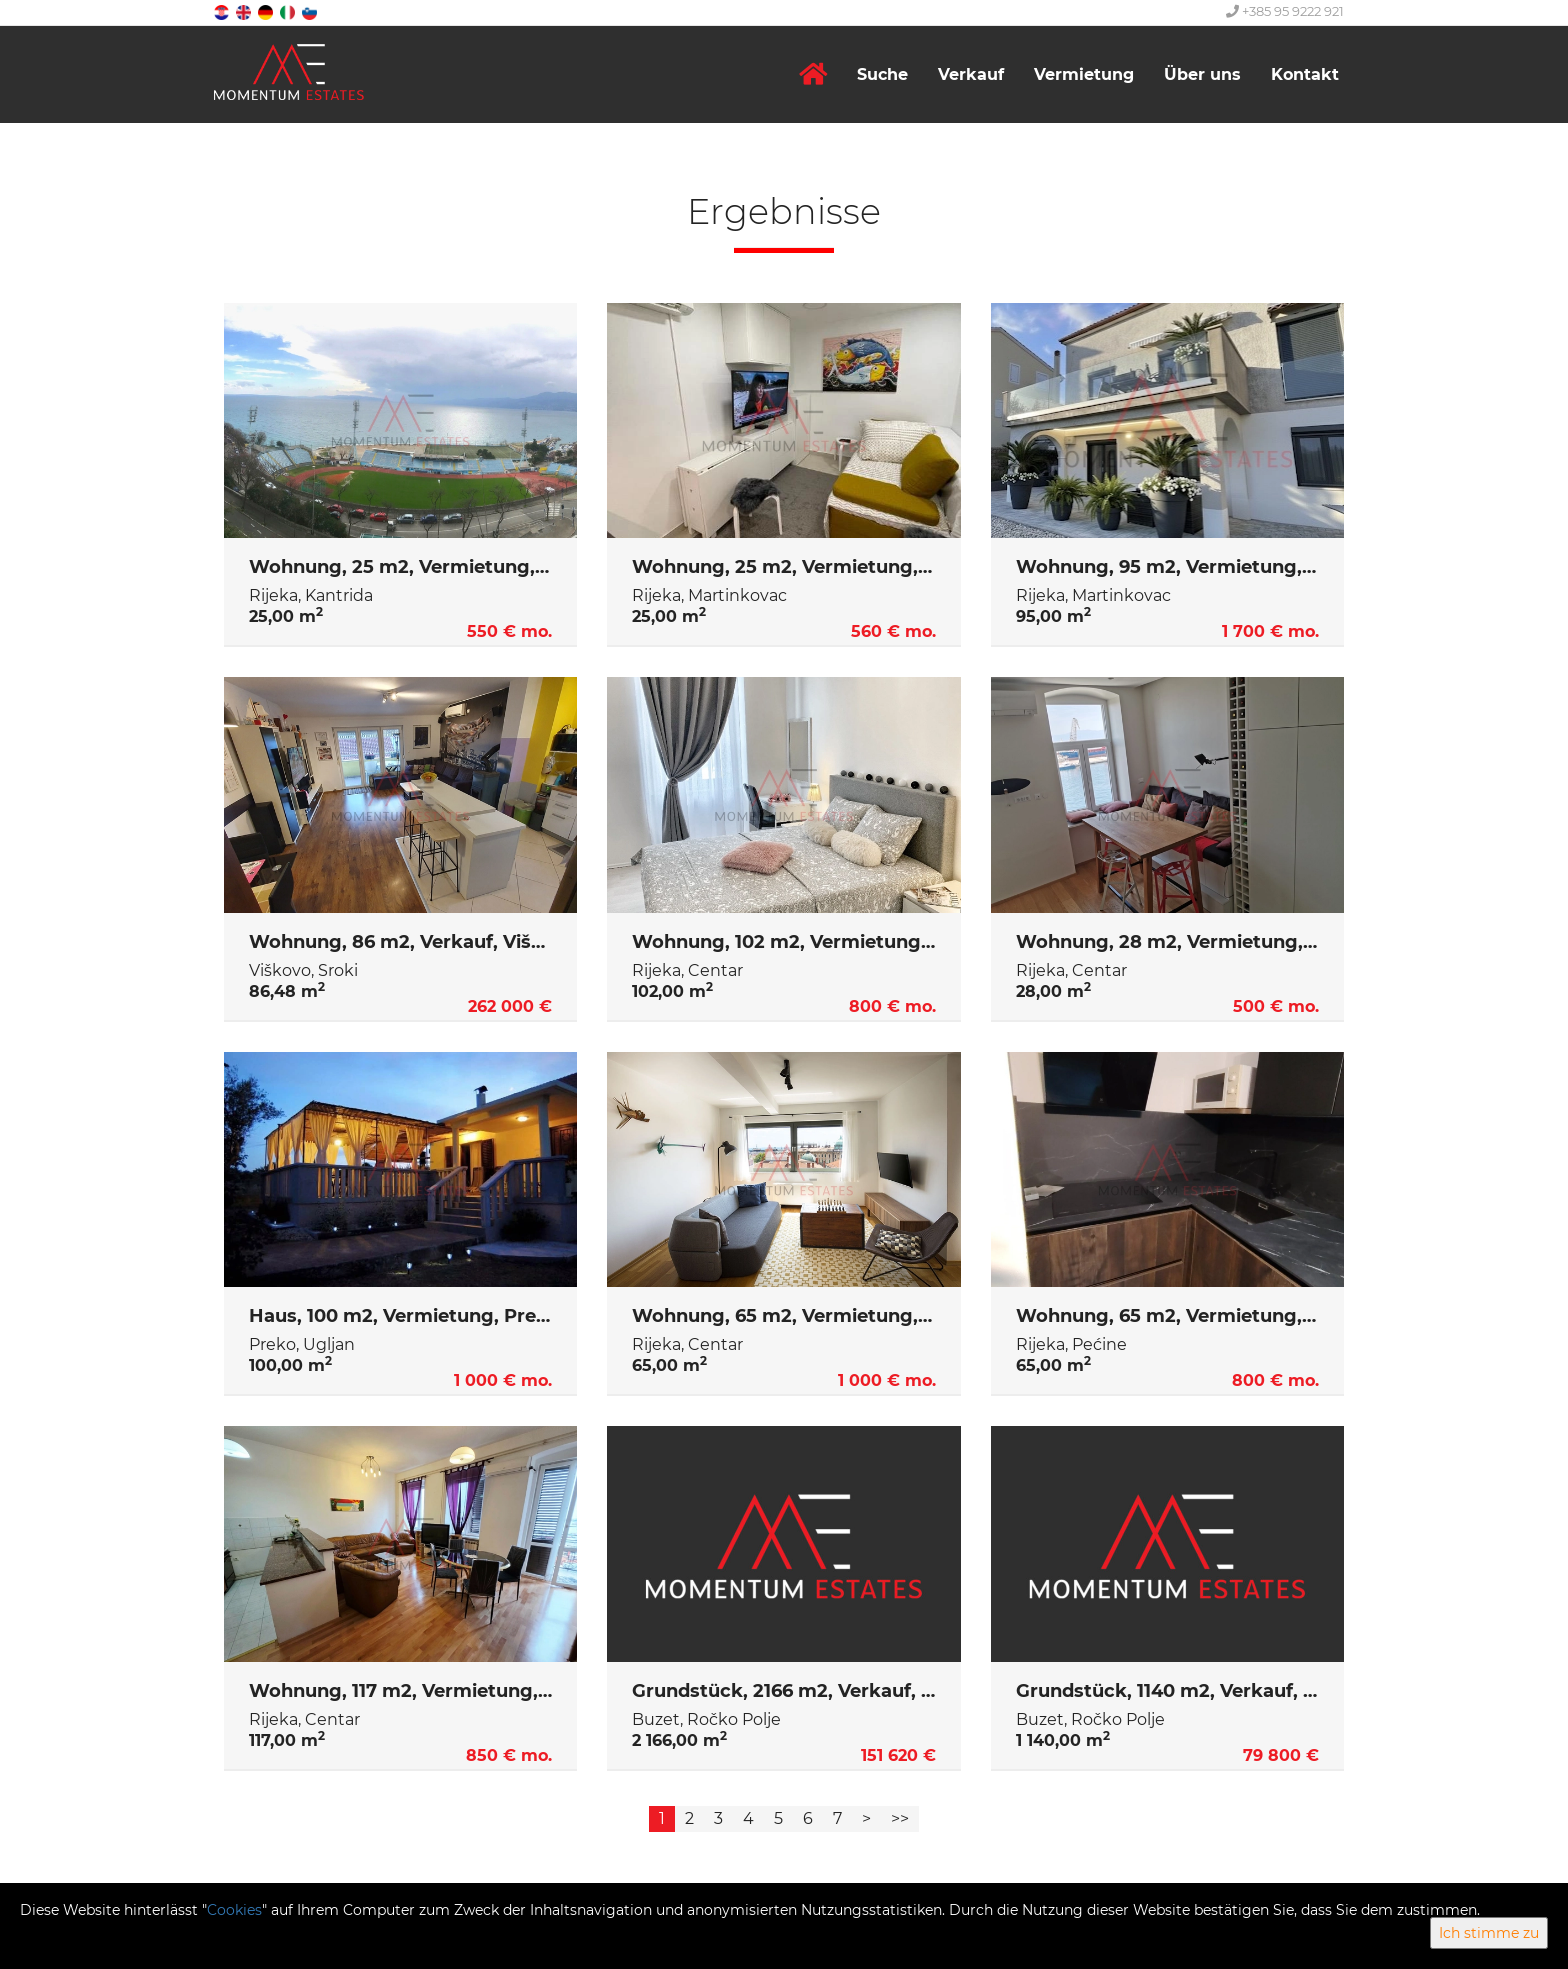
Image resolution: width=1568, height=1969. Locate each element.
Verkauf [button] (971, 74)
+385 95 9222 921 (1285, 11)
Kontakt (1305, 74)
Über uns (1202, 74)
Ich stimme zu (1489, 1933)
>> (900, 1818)
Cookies (234, 1910)
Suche (882, 74)
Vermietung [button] (1084, 74)
